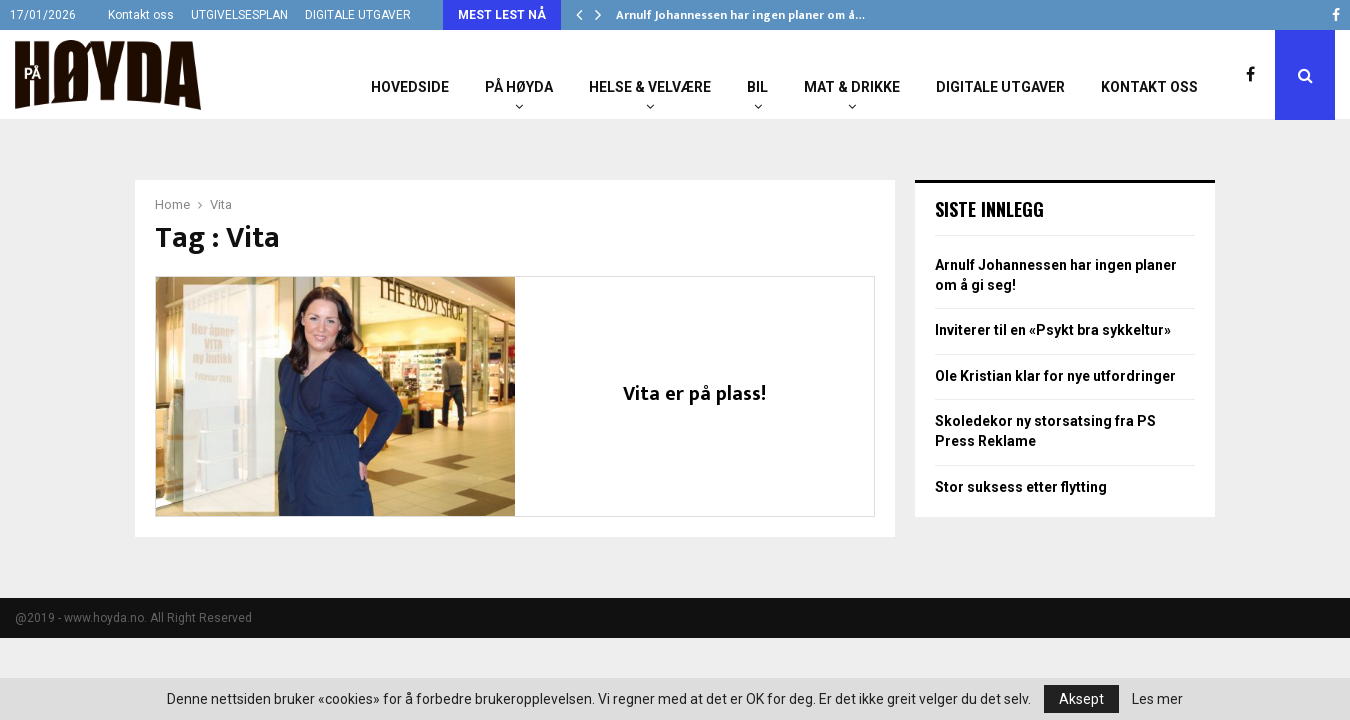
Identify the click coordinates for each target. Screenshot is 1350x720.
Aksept (1081, 699)
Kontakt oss (141, 15)
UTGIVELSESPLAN (239, 15)
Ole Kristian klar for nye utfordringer (1055, 376)
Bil (757, 87)
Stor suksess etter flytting (1021, 487)
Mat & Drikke (852, 87)
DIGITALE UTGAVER (358, 15)
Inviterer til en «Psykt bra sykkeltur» (1053, 330)
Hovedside (410, 87)
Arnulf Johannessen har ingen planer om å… (740, 15)
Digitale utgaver (1000, 87)
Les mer (1157, 699)
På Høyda (519, 87)
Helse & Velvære (650, 87)
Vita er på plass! (694, 394)
